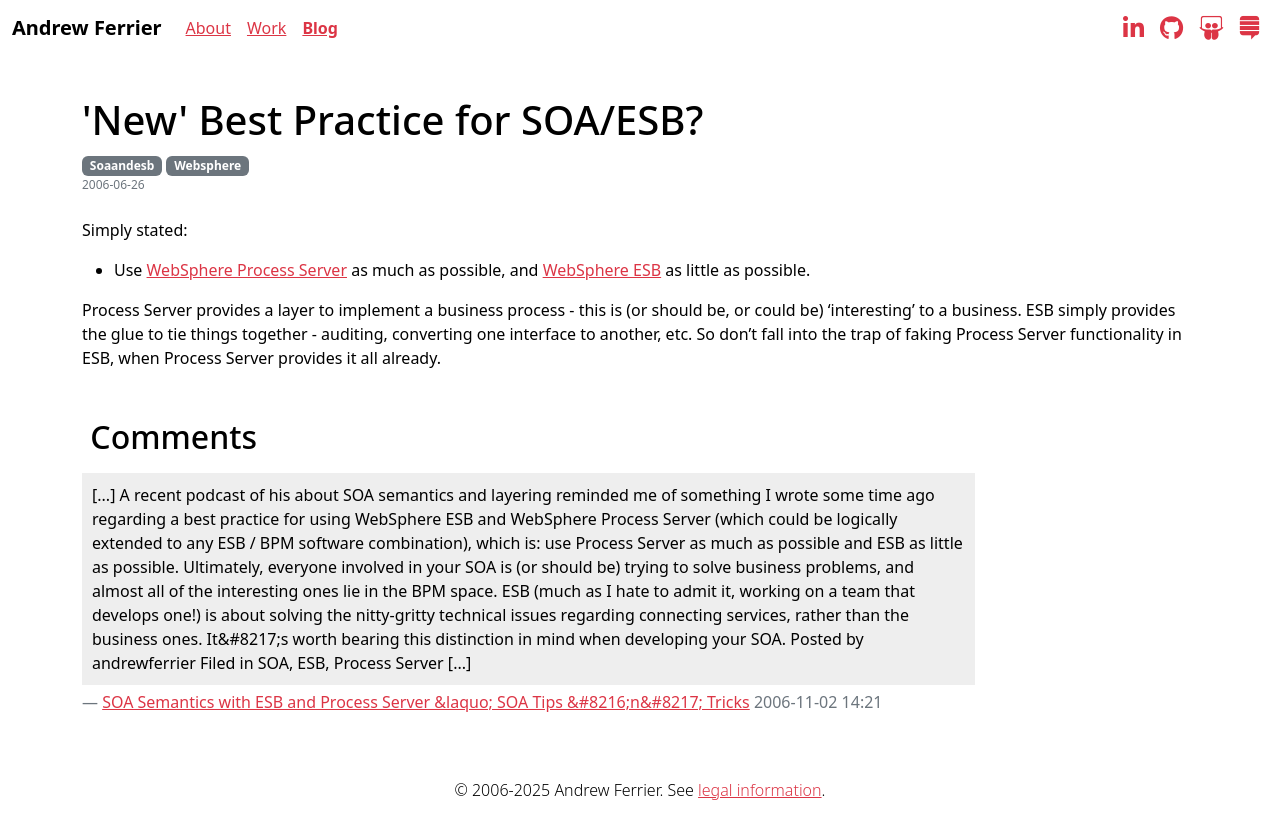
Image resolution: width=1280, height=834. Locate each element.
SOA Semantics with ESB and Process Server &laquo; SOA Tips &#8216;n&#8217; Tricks (426, 702)
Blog (320, 28)
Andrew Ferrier (87, 27)
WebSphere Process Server (247, 270)
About (208, 28)
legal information (759, 790)
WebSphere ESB (602, 270)
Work (266, 28)
